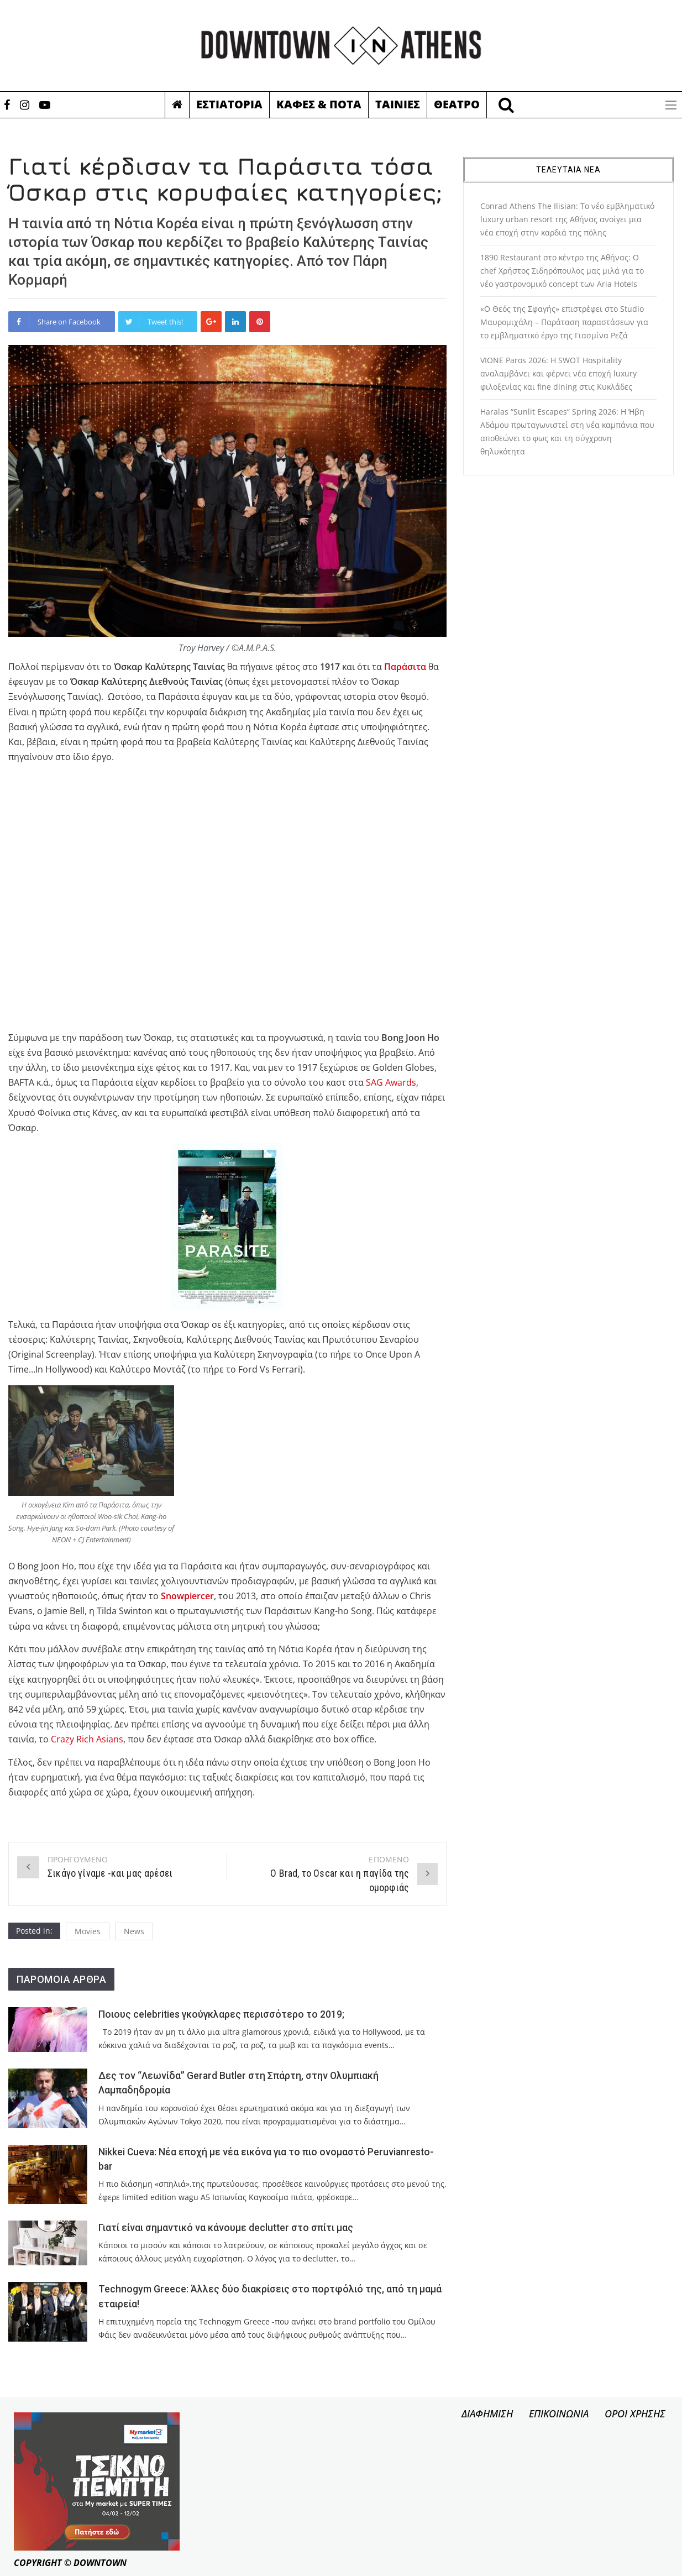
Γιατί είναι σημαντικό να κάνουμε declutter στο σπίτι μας (225, 2227)
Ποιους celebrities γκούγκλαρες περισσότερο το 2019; (221, 2014)
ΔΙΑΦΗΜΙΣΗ (487, 2413)
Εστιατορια (229, 104)
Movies (88, 1931)
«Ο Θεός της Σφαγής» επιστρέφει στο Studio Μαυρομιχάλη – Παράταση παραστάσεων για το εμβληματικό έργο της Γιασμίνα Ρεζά (564, 322)
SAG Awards (391, 1082)
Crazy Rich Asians (87, 1739)
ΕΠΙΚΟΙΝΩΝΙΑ (559, 2413)
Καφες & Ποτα (318, 104)
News (134, 1931)
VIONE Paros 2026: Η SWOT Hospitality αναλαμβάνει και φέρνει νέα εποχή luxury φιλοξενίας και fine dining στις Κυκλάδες (558, 373)
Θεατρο (457, 104)
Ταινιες (397, 104)
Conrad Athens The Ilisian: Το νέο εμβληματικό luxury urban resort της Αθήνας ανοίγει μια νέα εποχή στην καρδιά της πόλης (567, 219)
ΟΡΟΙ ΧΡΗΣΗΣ (635, 2413)
